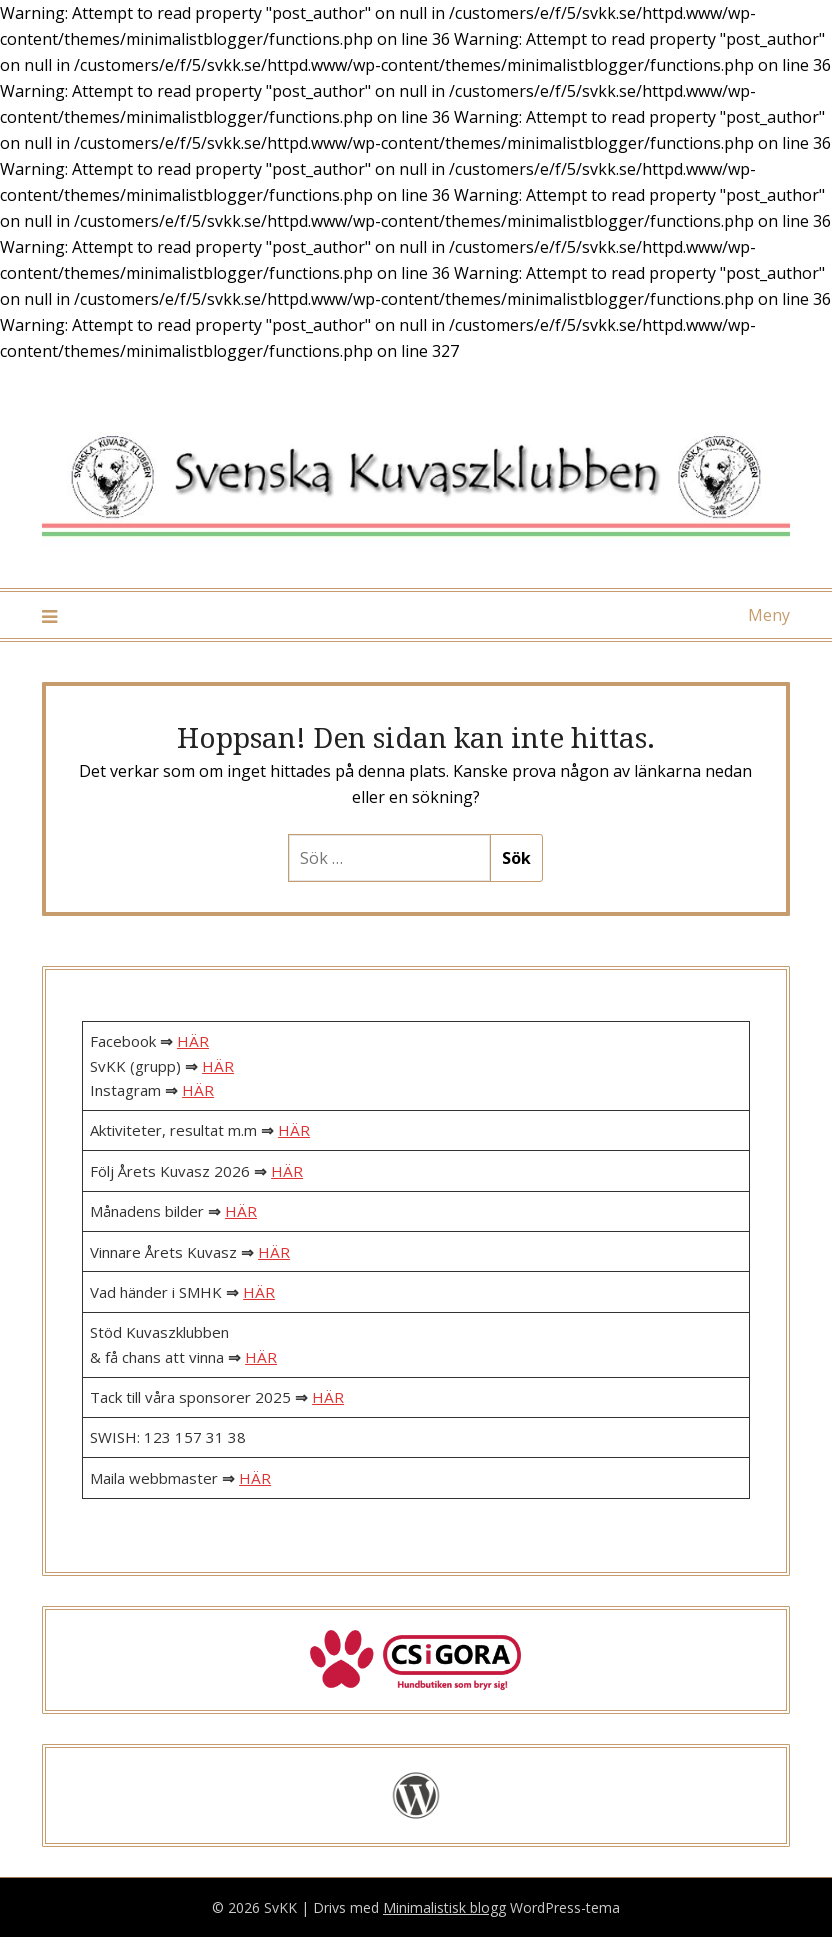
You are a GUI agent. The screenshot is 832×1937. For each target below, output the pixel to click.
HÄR (193, 1041)
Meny (769, 615)
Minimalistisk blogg (444, 1907)
